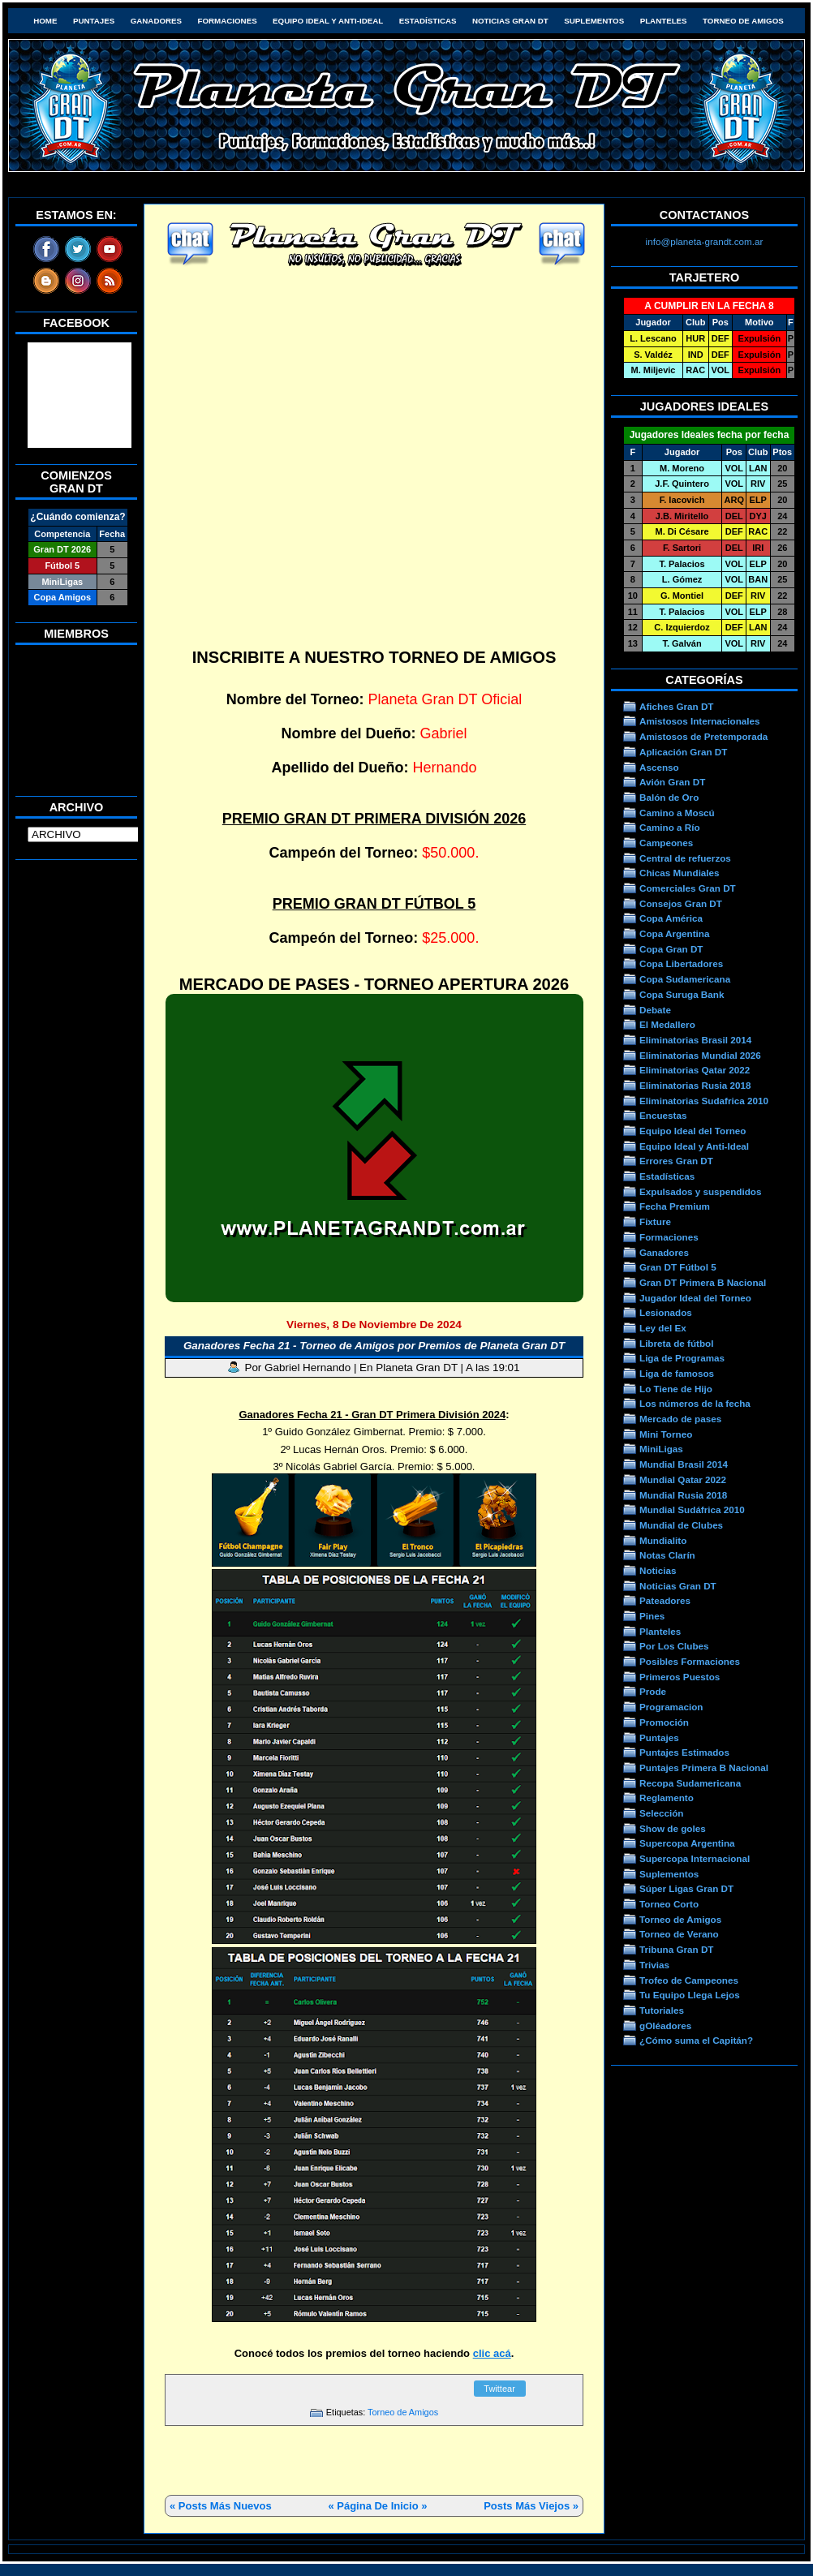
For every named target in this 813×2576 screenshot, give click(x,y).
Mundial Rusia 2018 (683, 1495)
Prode (652, 1691)
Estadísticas (428, 20)
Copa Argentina (674, 933)
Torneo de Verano (679, 1934)
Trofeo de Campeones (688, 1980)
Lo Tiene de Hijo (675, 1388)
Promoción (664, 1722)
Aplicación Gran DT (683, 751)
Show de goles (672, 1828)
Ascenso (659, 767)
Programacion (671, 1706)
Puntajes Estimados (684, 1752)
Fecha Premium (674, 1206)
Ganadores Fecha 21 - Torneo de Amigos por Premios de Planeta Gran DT (374, 1346)
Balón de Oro (669, 797)
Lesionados (665, 1312)
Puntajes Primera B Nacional (703, 1767)
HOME (45, 20)
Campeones (666, 842)
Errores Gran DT (676, 1160)
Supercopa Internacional (694, 1858)
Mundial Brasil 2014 (683, 1464)
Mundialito (662, 1540)
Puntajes (93, 20)
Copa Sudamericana (684, 979)
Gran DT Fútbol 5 (677, 1267)
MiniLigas (661, 1448)
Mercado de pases (680, 1418)
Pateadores (664, 1600)
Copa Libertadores (681, 963)
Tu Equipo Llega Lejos (689, 1994)
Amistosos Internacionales (699, 721)
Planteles (663, 20)
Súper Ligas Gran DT (686, 1888)
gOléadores (665, 2025)
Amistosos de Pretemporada (703, 736)
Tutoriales (661, 2010)
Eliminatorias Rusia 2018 (695, 1085)
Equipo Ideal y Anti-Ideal (328, 20)
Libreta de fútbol (676, 1343)
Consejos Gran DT (680, 903)
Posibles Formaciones (689, 1661)
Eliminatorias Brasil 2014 (695, 1039)
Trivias (654, 1964)
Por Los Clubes (674, 1646)
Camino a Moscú (677, 812)
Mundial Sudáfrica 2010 (692, 1509)
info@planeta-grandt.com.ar (705, 241)
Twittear (499, 2388)
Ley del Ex (662, 1327)
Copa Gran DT (671, 949)
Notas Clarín (667, 1555)
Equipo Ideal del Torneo (692, 1130)
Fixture (655, 1221)
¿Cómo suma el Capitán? (696, 2040)
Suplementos (594, 20)
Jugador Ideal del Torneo (695, 1297)
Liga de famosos (676, 1373)
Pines (652, 1616)
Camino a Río (669, 827)
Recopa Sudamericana (690, 1783)
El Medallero (667, 1024)
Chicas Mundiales (679, 872)
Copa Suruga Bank (681, 994)
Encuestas (662, 1115)
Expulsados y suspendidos (700, 1191)
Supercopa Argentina (687, 1843)
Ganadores (156, 20)
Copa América (671, 918)
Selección (661, 1813)
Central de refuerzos (685, 858)
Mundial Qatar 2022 (682, 1479)
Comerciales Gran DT (687, 888)
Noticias (657, 1570)
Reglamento (666, 1797)
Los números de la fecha (695, 1403)
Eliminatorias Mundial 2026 (700, 1055)
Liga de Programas (682, 1358)
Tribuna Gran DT (676, 1949)
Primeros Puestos (679, 1676)
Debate (655, 1009)
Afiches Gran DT (676, 706)
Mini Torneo (665, 1434)
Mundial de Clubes (681, 1525)
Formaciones (227, 20)
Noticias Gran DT (510, 20)
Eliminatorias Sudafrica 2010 (703, 1100)
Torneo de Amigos (743, 20)
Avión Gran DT (672, 781)
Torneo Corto (669, 1904)
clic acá (492, 2353)
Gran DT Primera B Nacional (702, 1282)
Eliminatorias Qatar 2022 (694, 1069)
